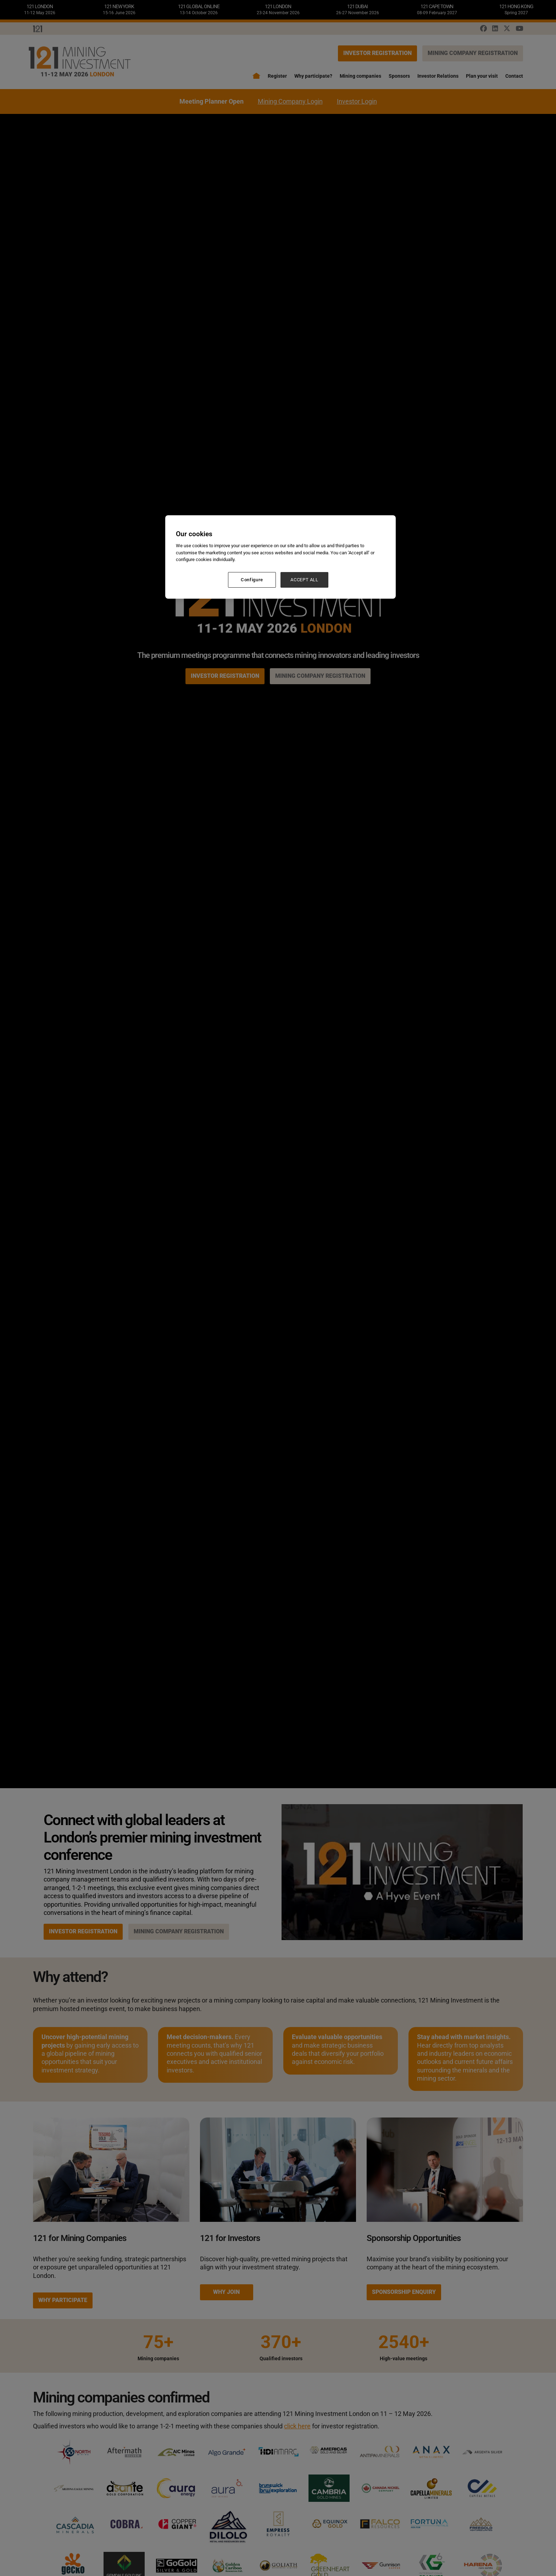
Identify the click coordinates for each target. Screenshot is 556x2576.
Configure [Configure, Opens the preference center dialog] (252, 579)
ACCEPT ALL (304, 579)
